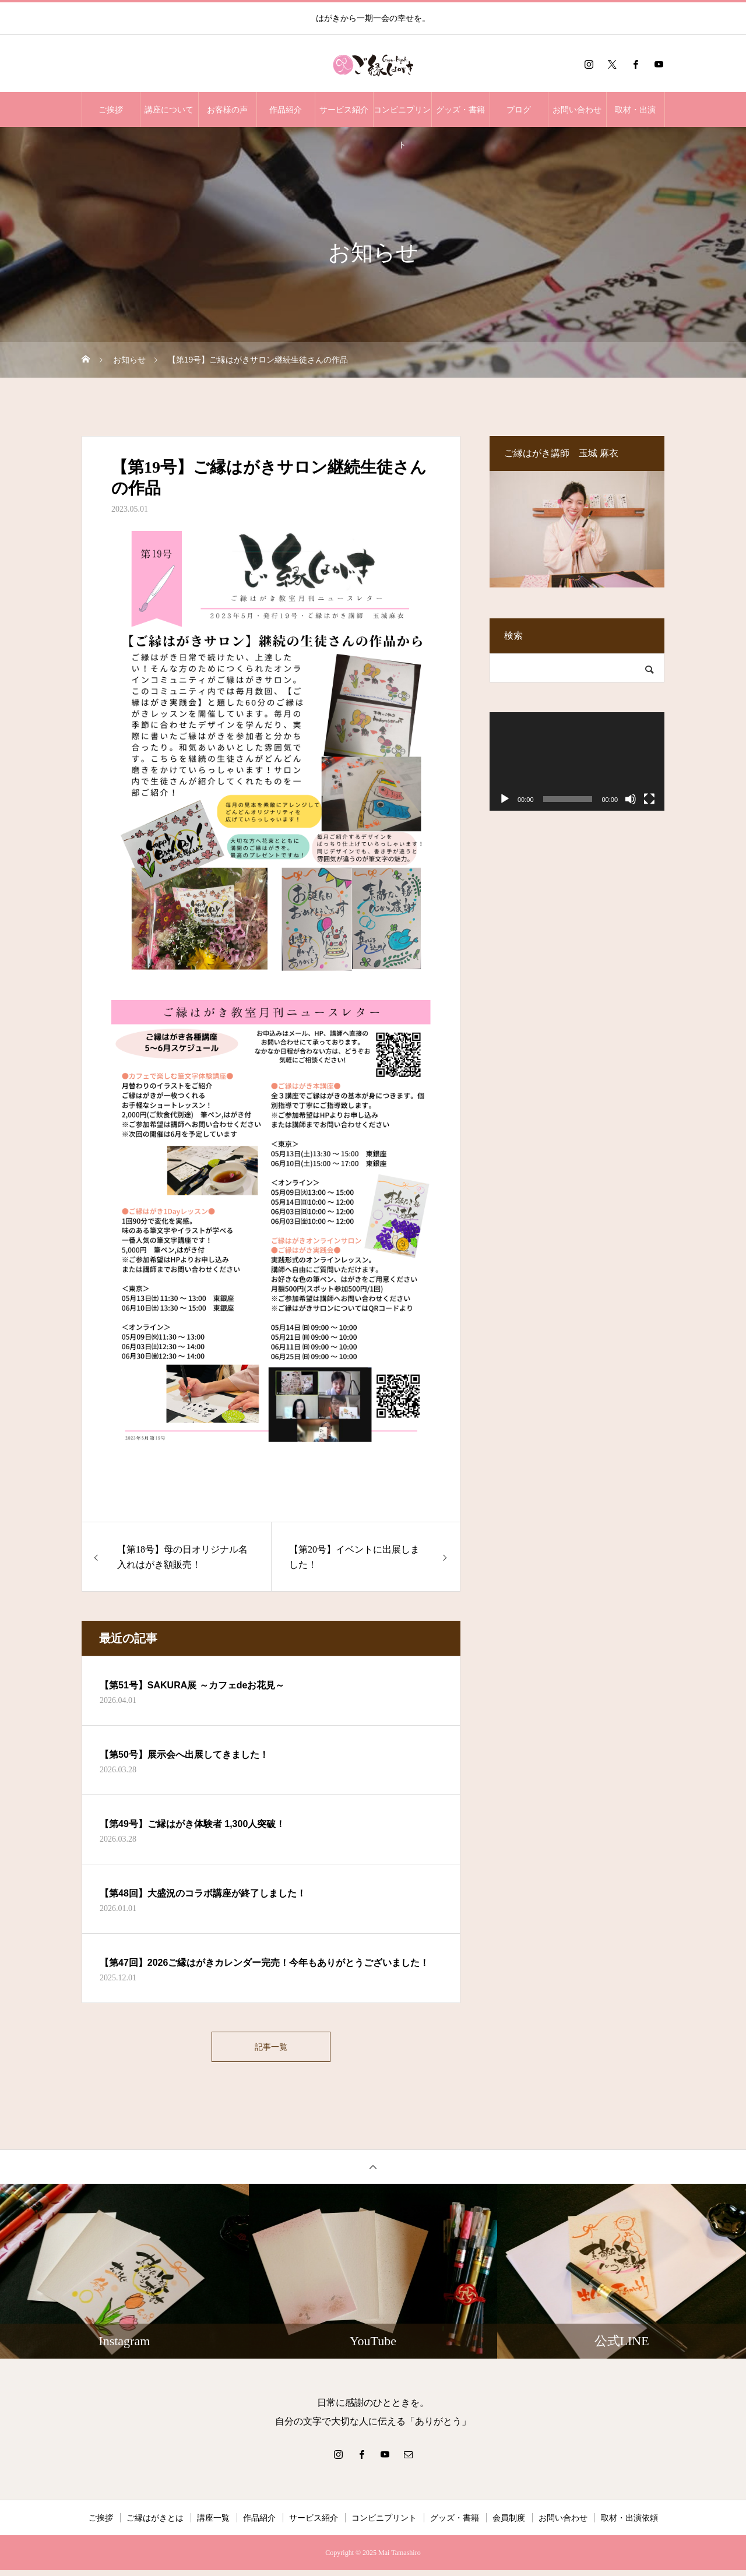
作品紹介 (285, 109)
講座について (169, 109)
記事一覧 (271, 2049)
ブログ (518, 109)
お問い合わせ (577, 109)
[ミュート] (630, 799)
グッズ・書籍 (460, 109)
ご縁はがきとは (155, 2523)
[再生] (505, 799)
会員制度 (508, 2523)
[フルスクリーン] (649, 799)
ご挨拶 (110, 109)
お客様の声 (227, 109)
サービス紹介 (343, 109)
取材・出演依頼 (629, 2523)
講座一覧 (213, 2523)
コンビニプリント (402, 116)
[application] (577, 761)
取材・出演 (635, 109)
